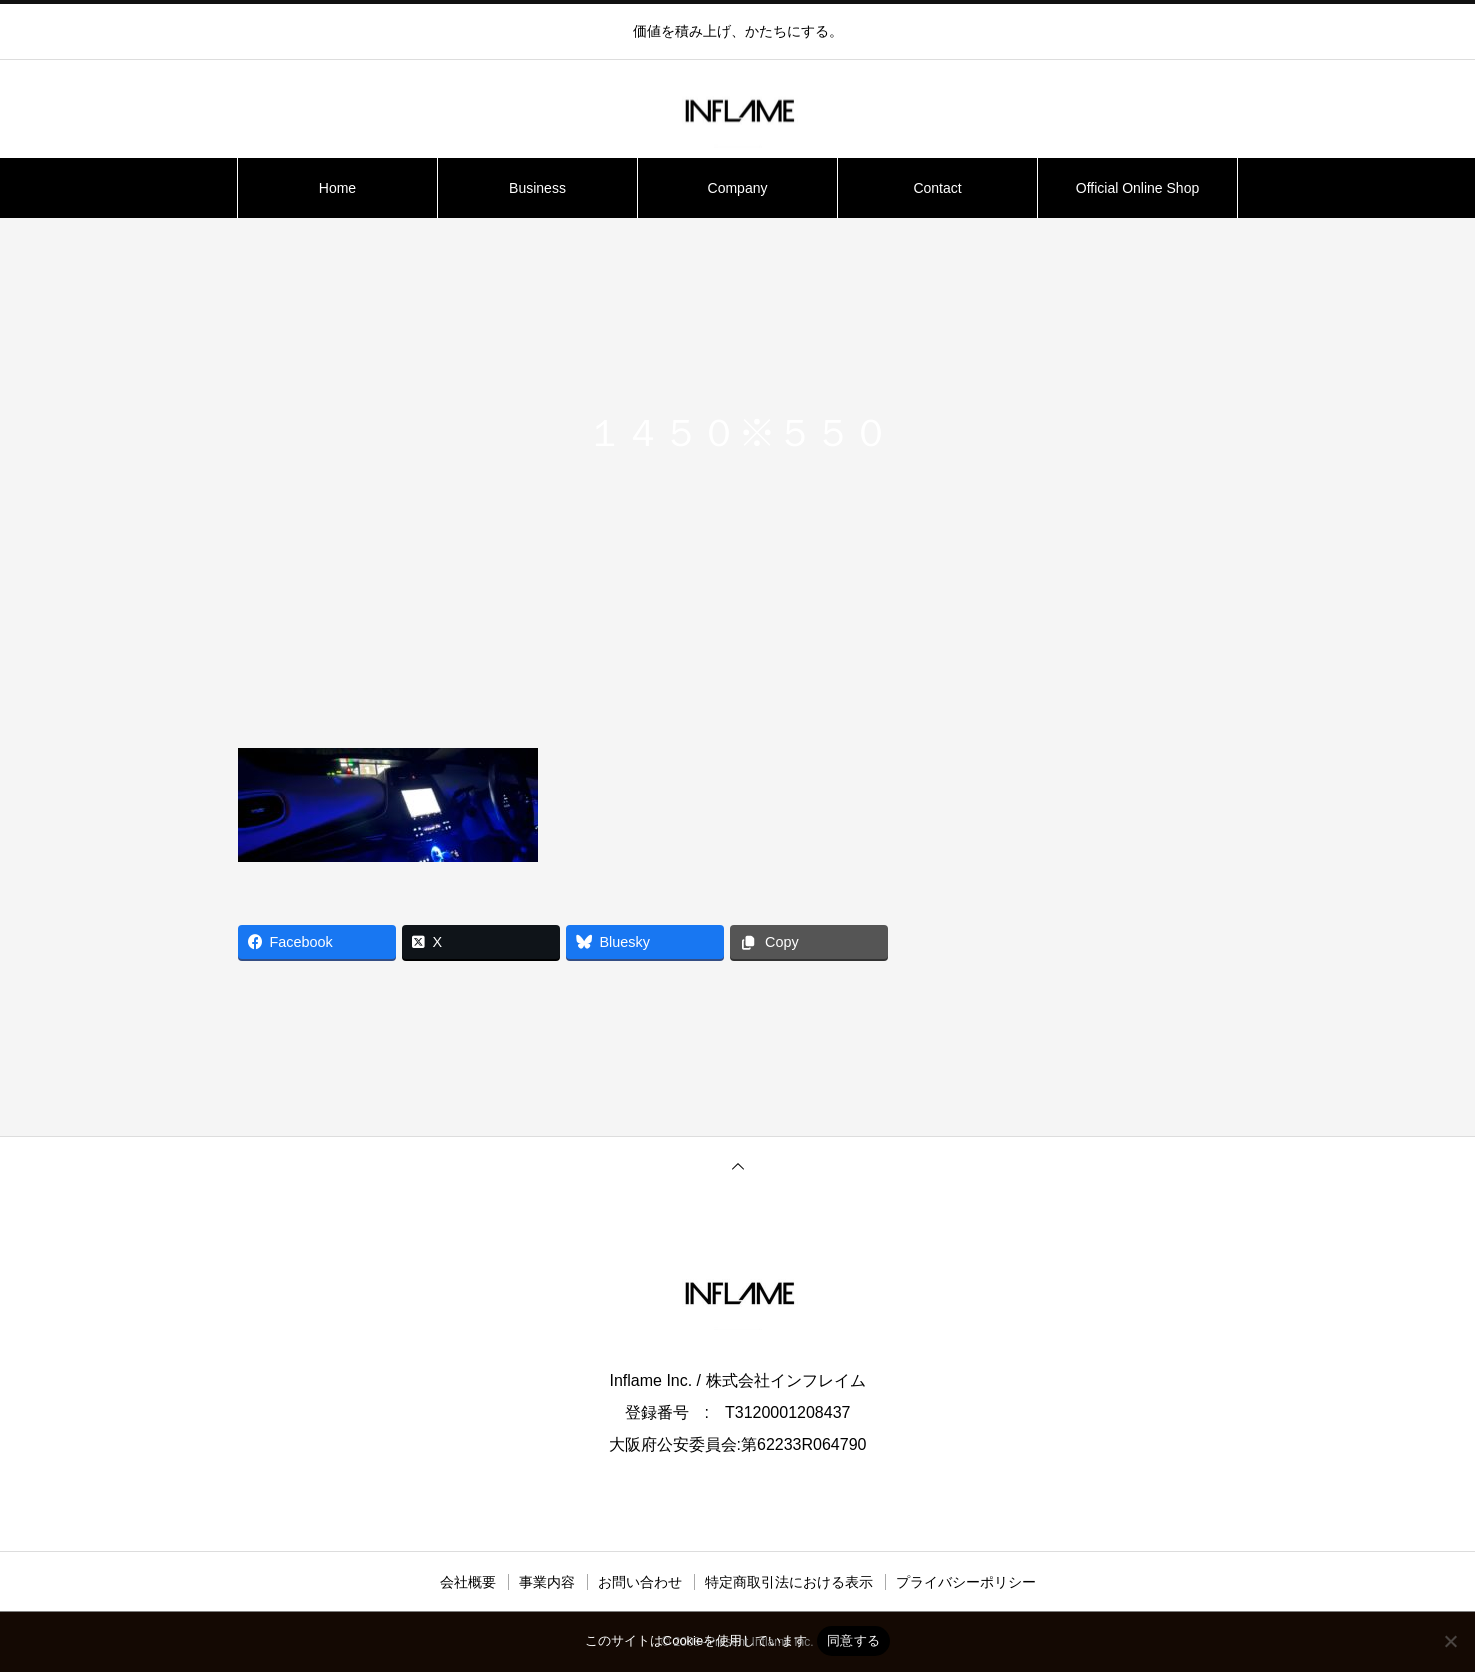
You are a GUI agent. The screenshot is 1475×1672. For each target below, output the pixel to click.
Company (738, 188)
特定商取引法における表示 (789, 1582)
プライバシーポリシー (966, 1582)
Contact (937, 188)
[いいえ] (1450, 1641)
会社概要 (468, 1582)
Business (537, 188)
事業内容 (547, 1582)
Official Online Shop (1137, 188)
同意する (853, 1640)
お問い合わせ (640, 1582)
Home (337, 188)
